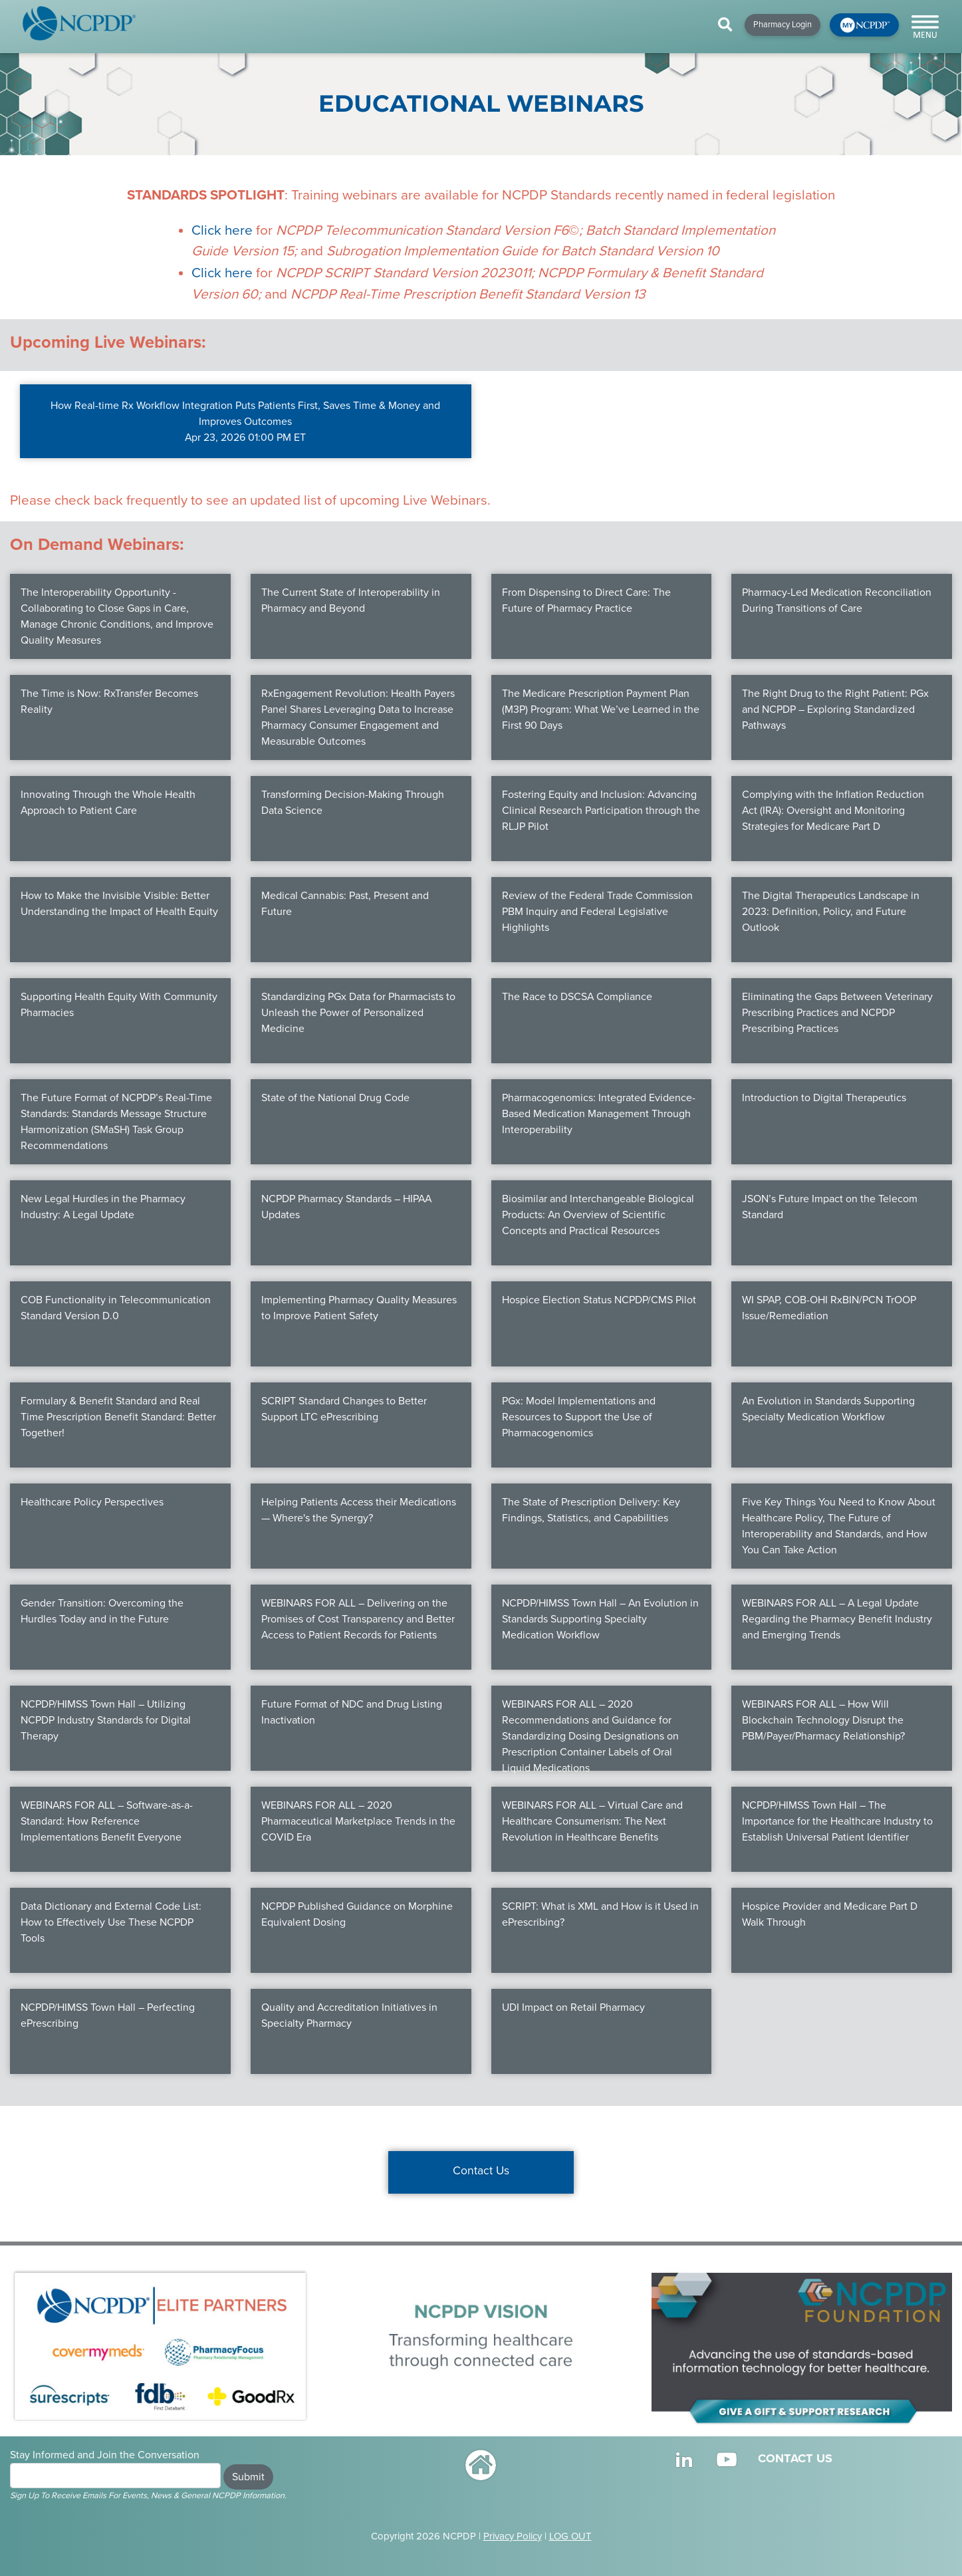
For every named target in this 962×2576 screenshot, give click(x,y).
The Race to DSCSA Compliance (577, 996)
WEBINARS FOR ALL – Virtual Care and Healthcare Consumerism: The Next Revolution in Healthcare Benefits (592, 1821)
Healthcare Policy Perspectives (92, 1502)
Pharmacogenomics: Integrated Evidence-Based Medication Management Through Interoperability (598, 1113)
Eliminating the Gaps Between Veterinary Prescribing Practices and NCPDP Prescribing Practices (837, 1012)
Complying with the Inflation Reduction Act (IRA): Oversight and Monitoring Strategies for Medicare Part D (833, 810)
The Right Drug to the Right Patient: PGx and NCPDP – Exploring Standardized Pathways (835, 709)
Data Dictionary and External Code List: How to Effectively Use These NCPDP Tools (111, 1922)
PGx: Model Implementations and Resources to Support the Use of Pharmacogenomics (579, 1417)
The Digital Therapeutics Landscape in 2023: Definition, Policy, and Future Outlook (830, 911)
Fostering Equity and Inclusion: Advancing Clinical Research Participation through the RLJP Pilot (601, 810)
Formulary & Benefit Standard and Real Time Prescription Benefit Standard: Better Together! (118, 1417)
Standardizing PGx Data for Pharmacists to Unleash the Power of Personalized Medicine (358, 1012)
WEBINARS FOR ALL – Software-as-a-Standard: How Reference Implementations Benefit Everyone (107, 1821)
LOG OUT (570, 2536)
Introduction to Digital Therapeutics (824, 1097)
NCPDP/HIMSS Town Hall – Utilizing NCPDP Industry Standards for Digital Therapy (106, 1720)
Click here (222, 230)
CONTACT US (795, 2458)
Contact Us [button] (481, 2171)
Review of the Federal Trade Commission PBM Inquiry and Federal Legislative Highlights (597, 911)
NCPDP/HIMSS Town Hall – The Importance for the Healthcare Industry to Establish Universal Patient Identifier (837, 1821)
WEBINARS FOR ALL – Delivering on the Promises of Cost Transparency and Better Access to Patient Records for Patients (358, 1619)
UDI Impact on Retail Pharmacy (573, 2007)
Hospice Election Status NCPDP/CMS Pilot (599, 1300)
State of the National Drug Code (335, 1097)
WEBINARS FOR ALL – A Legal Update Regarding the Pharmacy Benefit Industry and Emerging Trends (837, 1619)
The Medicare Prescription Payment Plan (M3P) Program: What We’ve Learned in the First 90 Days (600, 709)
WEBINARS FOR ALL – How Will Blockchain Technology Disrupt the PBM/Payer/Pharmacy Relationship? (823, 1720)
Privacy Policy (512, 2536)
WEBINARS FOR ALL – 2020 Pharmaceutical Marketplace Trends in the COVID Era (358, 1821)
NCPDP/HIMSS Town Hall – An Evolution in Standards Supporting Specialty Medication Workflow (600, 1619)
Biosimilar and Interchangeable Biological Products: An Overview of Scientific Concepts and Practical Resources (598, 1214)
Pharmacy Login (782, 24)
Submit (248, 2477)
